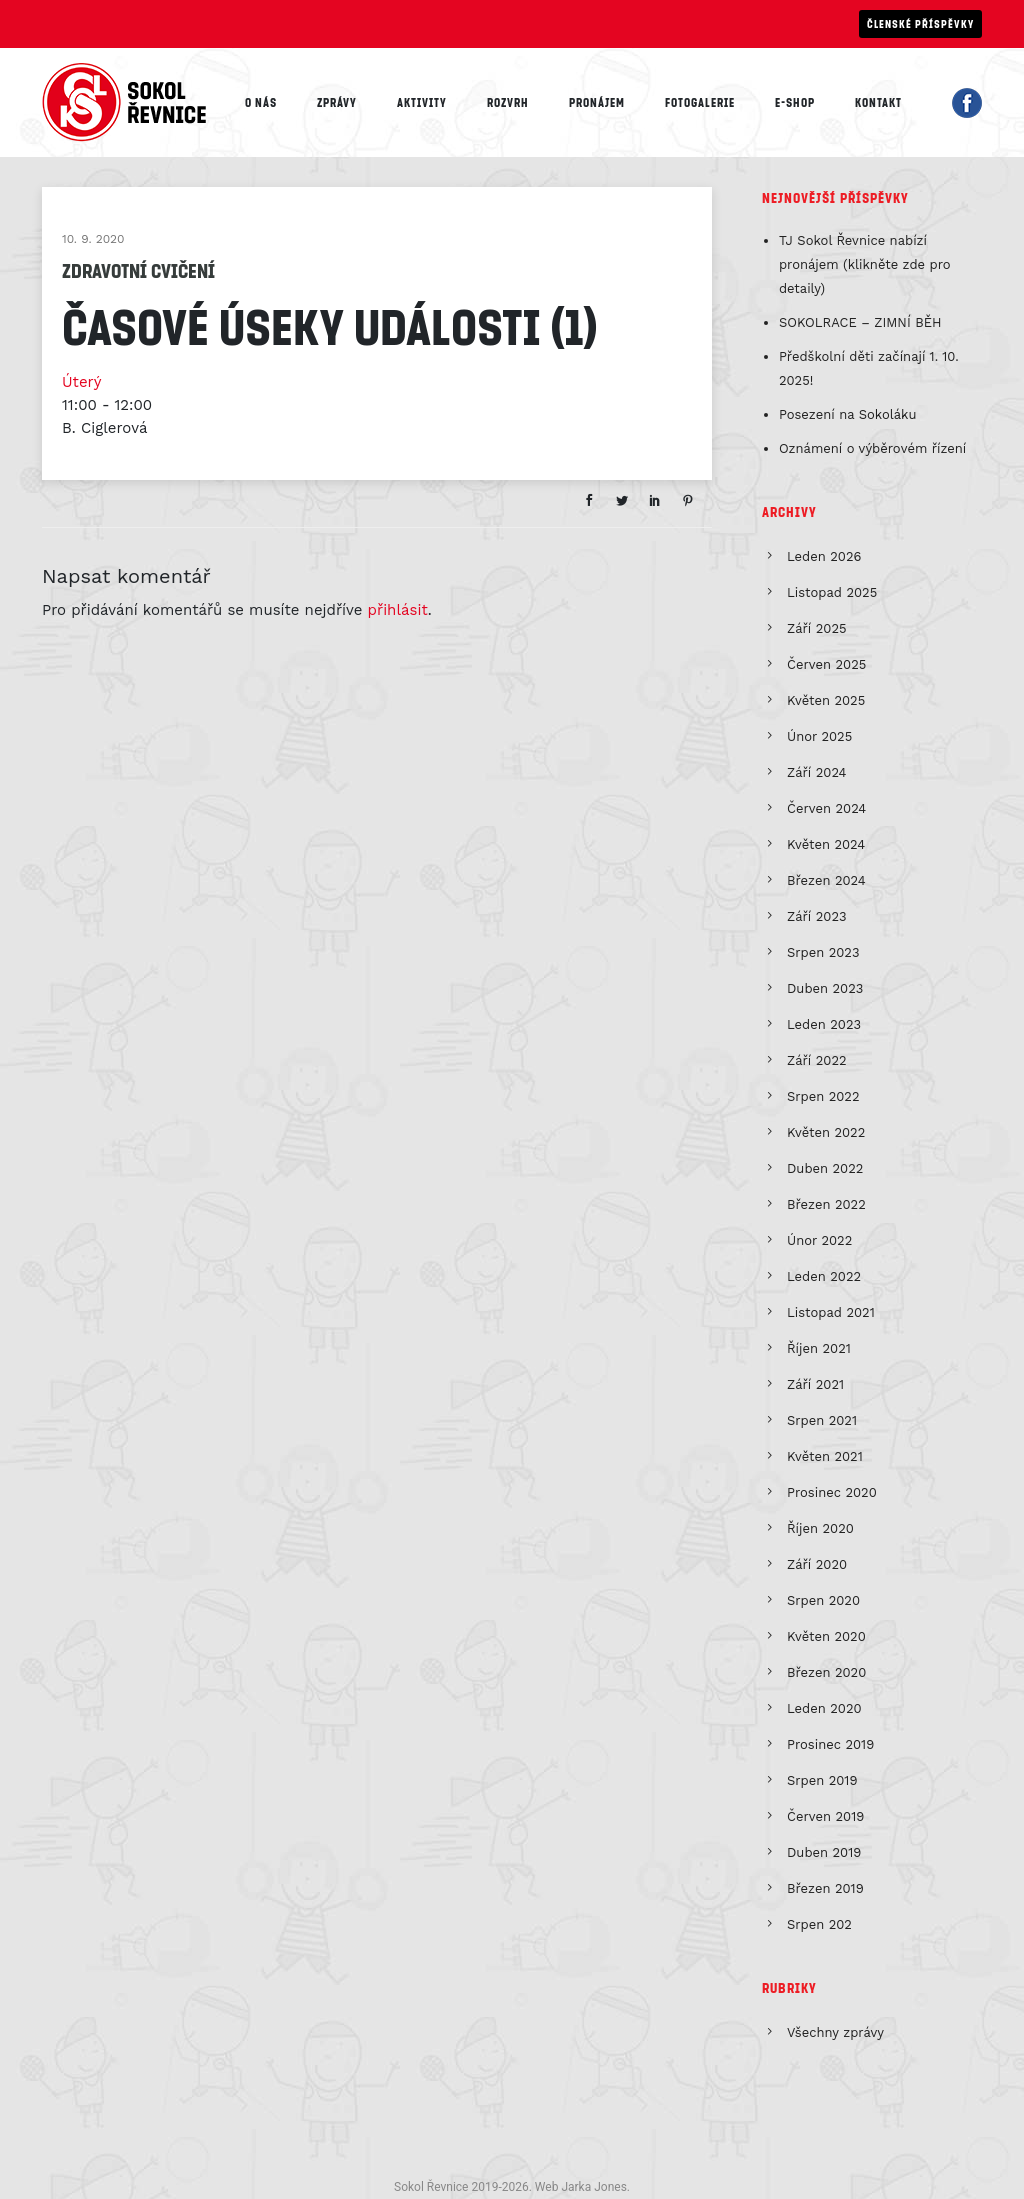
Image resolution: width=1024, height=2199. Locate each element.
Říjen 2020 (820, 1528)
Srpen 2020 (823, 1600)
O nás (261, 102)
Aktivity (422, 102)
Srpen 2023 (823, 952)
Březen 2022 (826, 1204)
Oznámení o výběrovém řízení (872, 448)
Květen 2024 (826, 844)
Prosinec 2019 (830, 1744)
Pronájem (597, 102)
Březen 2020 (826, 1672)
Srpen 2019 (822, 1780)
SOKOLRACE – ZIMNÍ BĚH (860, 322)
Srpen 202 (819, 1924)
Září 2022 (817, 1060)
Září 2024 (817, 772)
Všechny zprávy (835, 2032)
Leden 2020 (824, 1708)
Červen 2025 (826, 664)
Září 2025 (817, 628)
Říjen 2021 (819, 1348)
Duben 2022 (825, 1168)
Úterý (81, 382)
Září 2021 (815, 1384)
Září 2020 (817, 1564)
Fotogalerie (700, 102)
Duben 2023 (825, 988)
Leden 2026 (824, 556)
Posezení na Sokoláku (848, 414)
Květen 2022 (826, 1132)
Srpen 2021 (822, 1420)
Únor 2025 (819, 736)
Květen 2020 (826, 1636)
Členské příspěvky (920, 23)
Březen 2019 (825, 1888)
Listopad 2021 (831, 1312)
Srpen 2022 (823, 1096)
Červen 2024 (826, 808)
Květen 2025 (826, 700)
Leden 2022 (824, 1276)
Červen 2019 (825, 1816)
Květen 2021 (825, 1456)
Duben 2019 (824, 1852)
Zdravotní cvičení (138, 270)
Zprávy (337, 102)
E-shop (795, 102)
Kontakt (878, 102)
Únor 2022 (819, 1240)
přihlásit (398, 610)
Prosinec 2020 (832, 1492)
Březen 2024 (826, 880)
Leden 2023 (824, 1024)
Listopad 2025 (832, 592)
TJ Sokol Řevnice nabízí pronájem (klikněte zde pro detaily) (865, 264)
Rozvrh (508, 102)
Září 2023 (817, 916)
